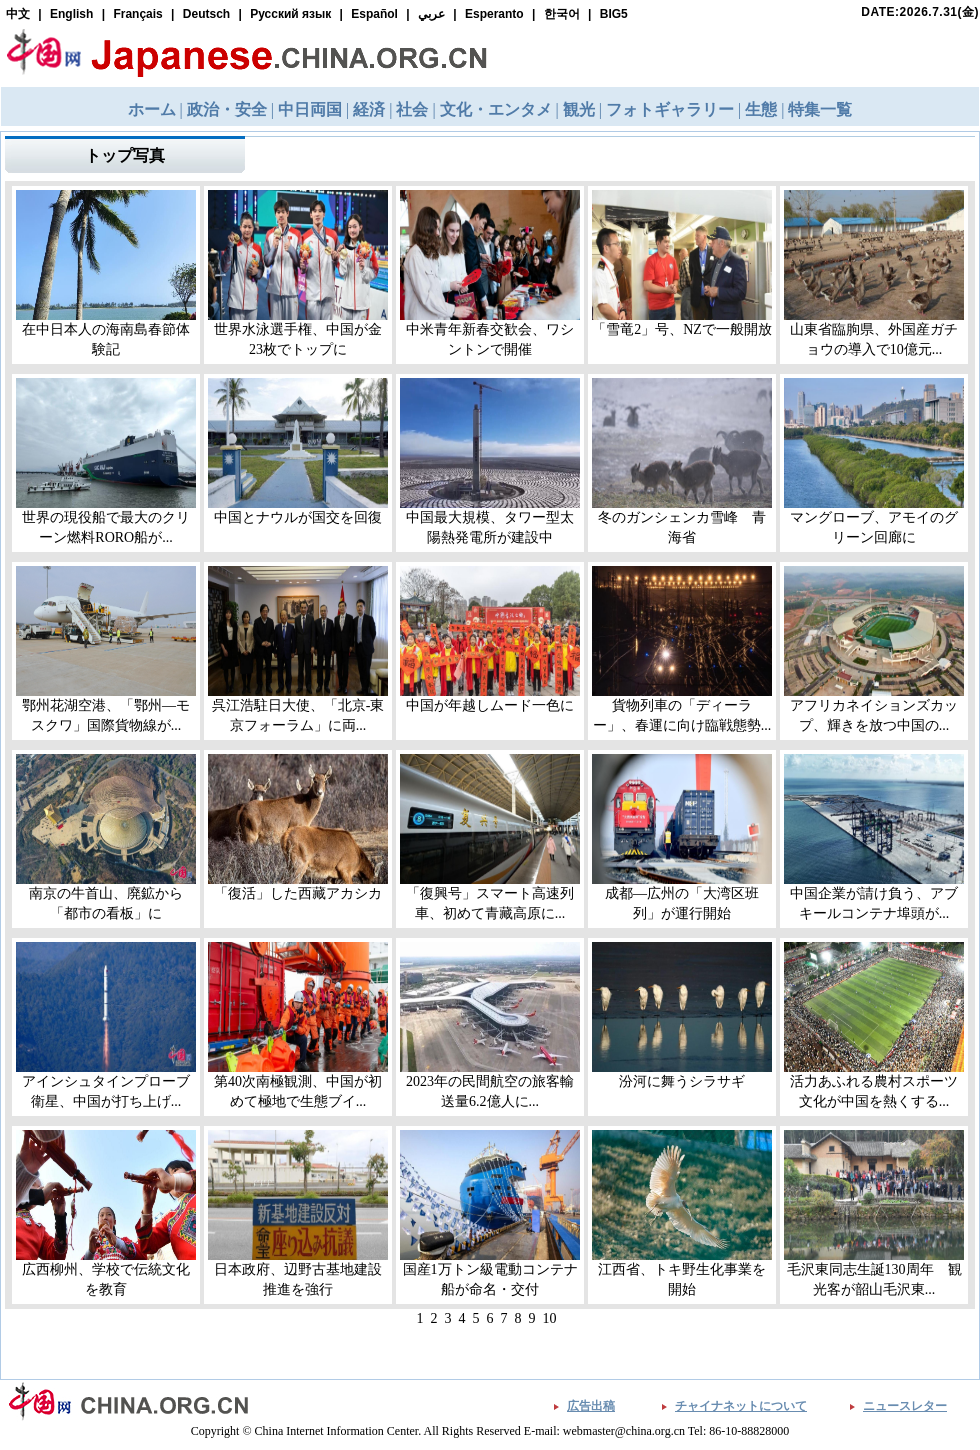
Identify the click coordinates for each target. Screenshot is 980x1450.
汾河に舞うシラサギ (682, 1081)
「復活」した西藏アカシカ (298, 893)
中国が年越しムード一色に (490, 705)
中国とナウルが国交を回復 (298, 517)
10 (550, 1318)
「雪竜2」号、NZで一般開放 (682, 329)
